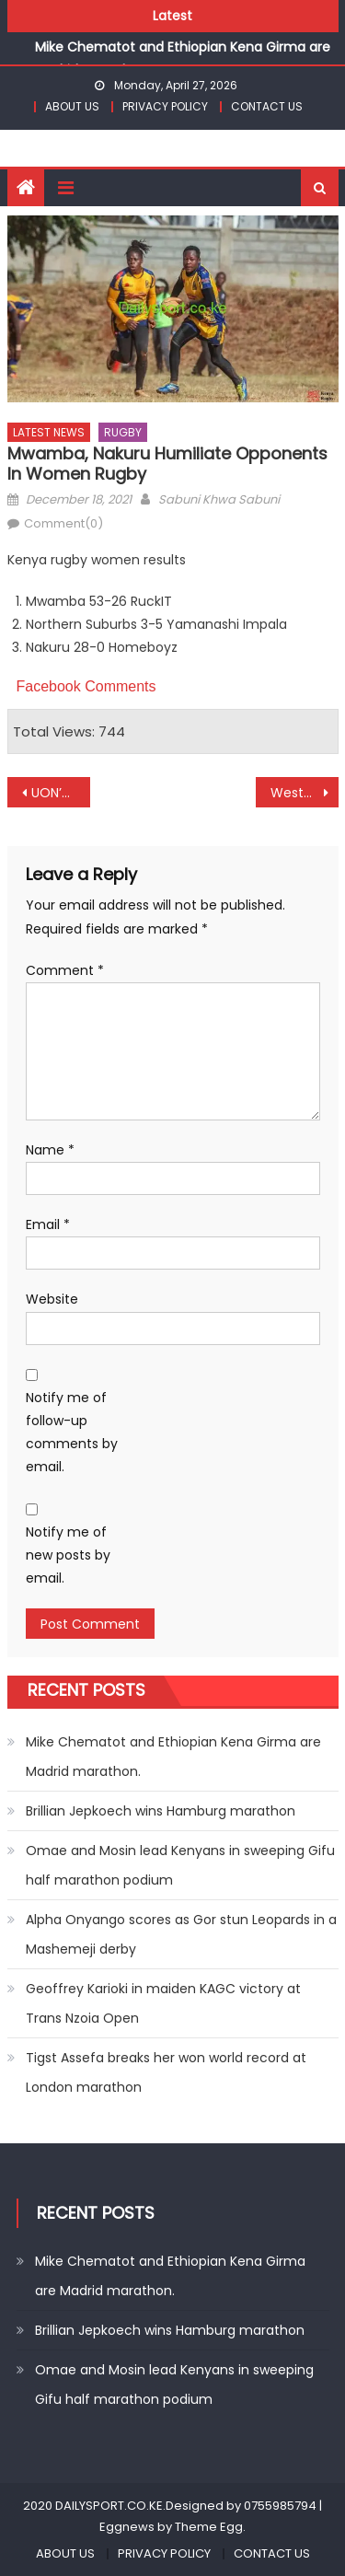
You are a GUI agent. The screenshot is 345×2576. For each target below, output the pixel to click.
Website (52, 1299)
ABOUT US (72, 106)
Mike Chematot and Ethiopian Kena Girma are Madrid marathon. (173, 1757)
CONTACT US (267, 106)
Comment (65, 970)
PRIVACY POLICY (165, 106)
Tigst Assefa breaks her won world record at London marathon (166, 2072)
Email (48, 1224)
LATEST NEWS (49, 432)
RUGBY (123, 432)
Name (50, 1150)
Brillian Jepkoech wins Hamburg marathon (160, 1811)
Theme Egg (209, 2526)
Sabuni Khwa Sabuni (219, 499)
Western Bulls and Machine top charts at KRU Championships (304, 792)
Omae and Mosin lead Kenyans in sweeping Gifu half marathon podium (180, 1865)
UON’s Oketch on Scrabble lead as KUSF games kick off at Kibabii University (60, 792)
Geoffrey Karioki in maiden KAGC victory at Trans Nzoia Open (163, 2003)
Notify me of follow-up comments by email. (72, 1432)
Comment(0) (63, 523)
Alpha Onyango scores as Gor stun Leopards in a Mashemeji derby (181, 1934)
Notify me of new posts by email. (68, 1555)
